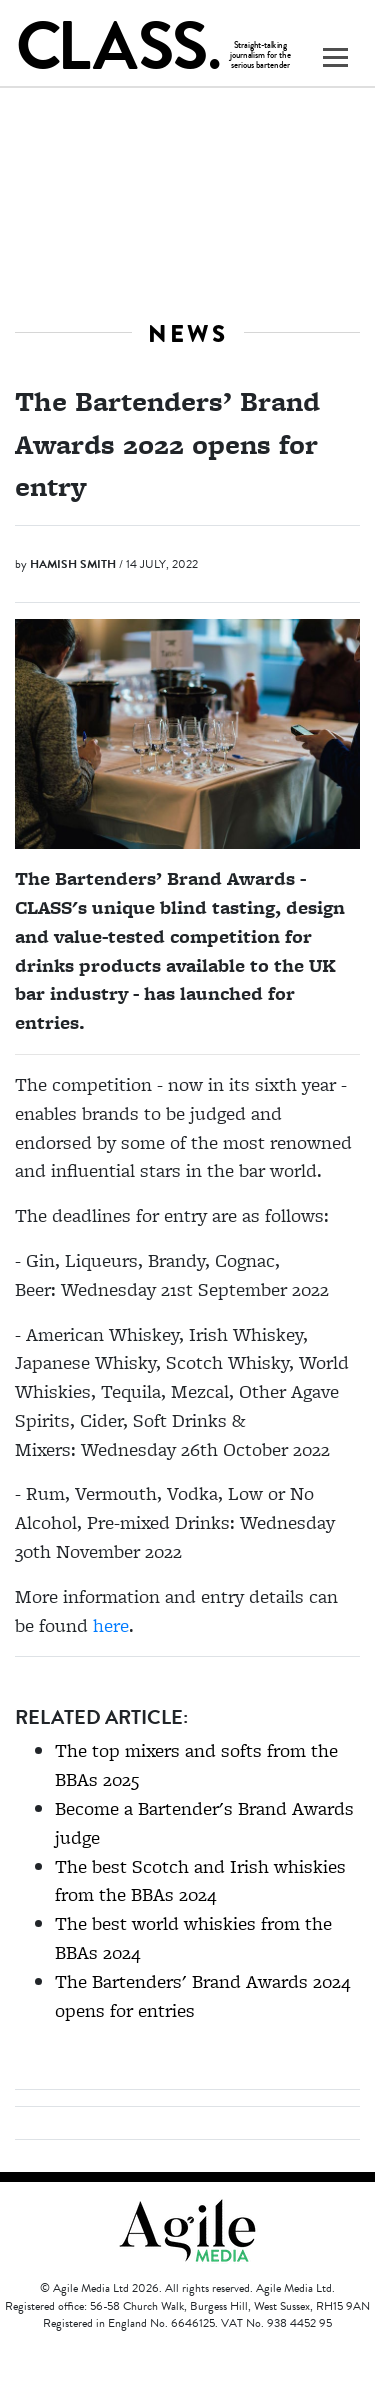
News (188, 333)
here (111, 1625)
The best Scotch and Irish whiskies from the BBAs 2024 (200, 1881)
